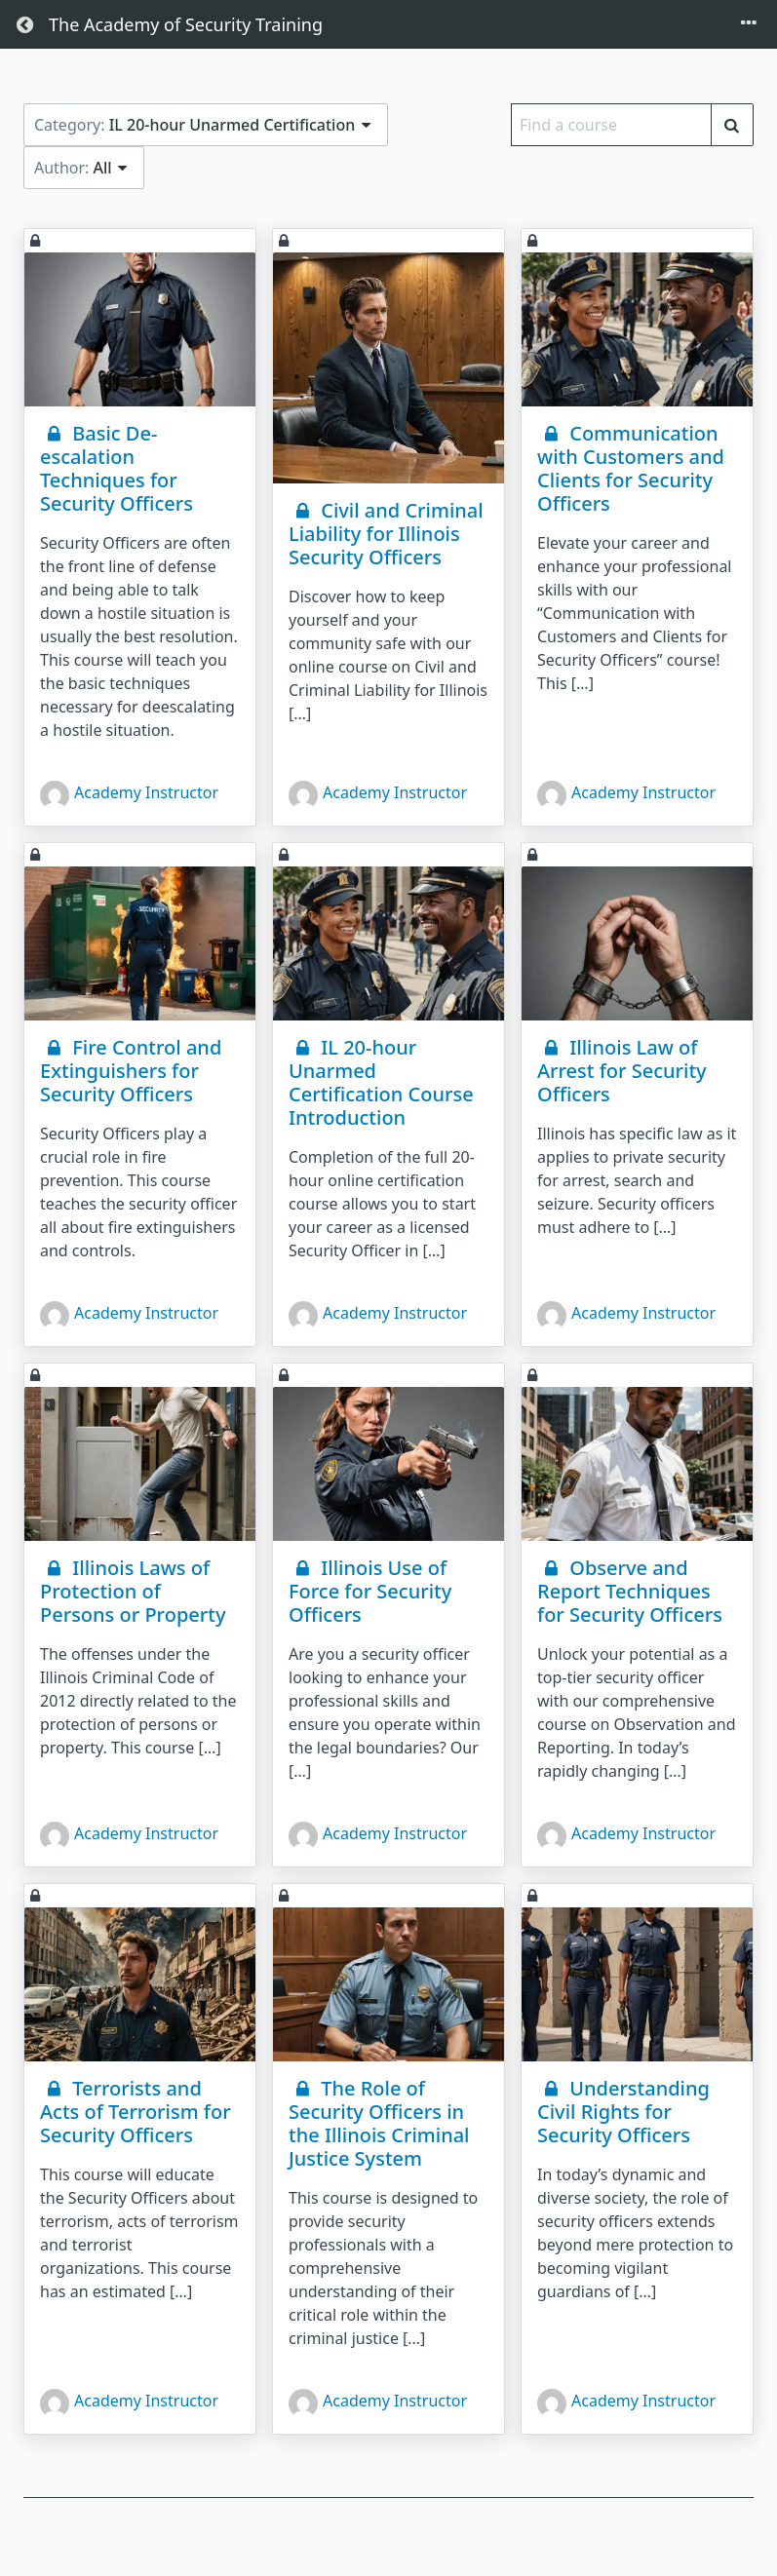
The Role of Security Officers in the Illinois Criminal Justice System (379, 2123)
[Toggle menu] (748, 24)
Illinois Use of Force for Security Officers (370, 1591)
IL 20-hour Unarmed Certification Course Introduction (381, 1082)
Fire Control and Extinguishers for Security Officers (130, 1070)
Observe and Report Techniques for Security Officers (629, 1591)
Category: (205, 124)
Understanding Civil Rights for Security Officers (623, 2111)
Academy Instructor (129, 795)
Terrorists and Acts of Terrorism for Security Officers (135, 2111)
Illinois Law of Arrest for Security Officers (622, 1070)
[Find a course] (732, 124)
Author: (84, 167)
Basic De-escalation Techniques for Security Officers (116, 468)
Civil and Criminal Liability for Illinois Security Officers (386, 533)
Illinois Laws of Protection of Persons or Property (132, 1591)
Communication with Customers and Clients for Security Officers (630, 468)
